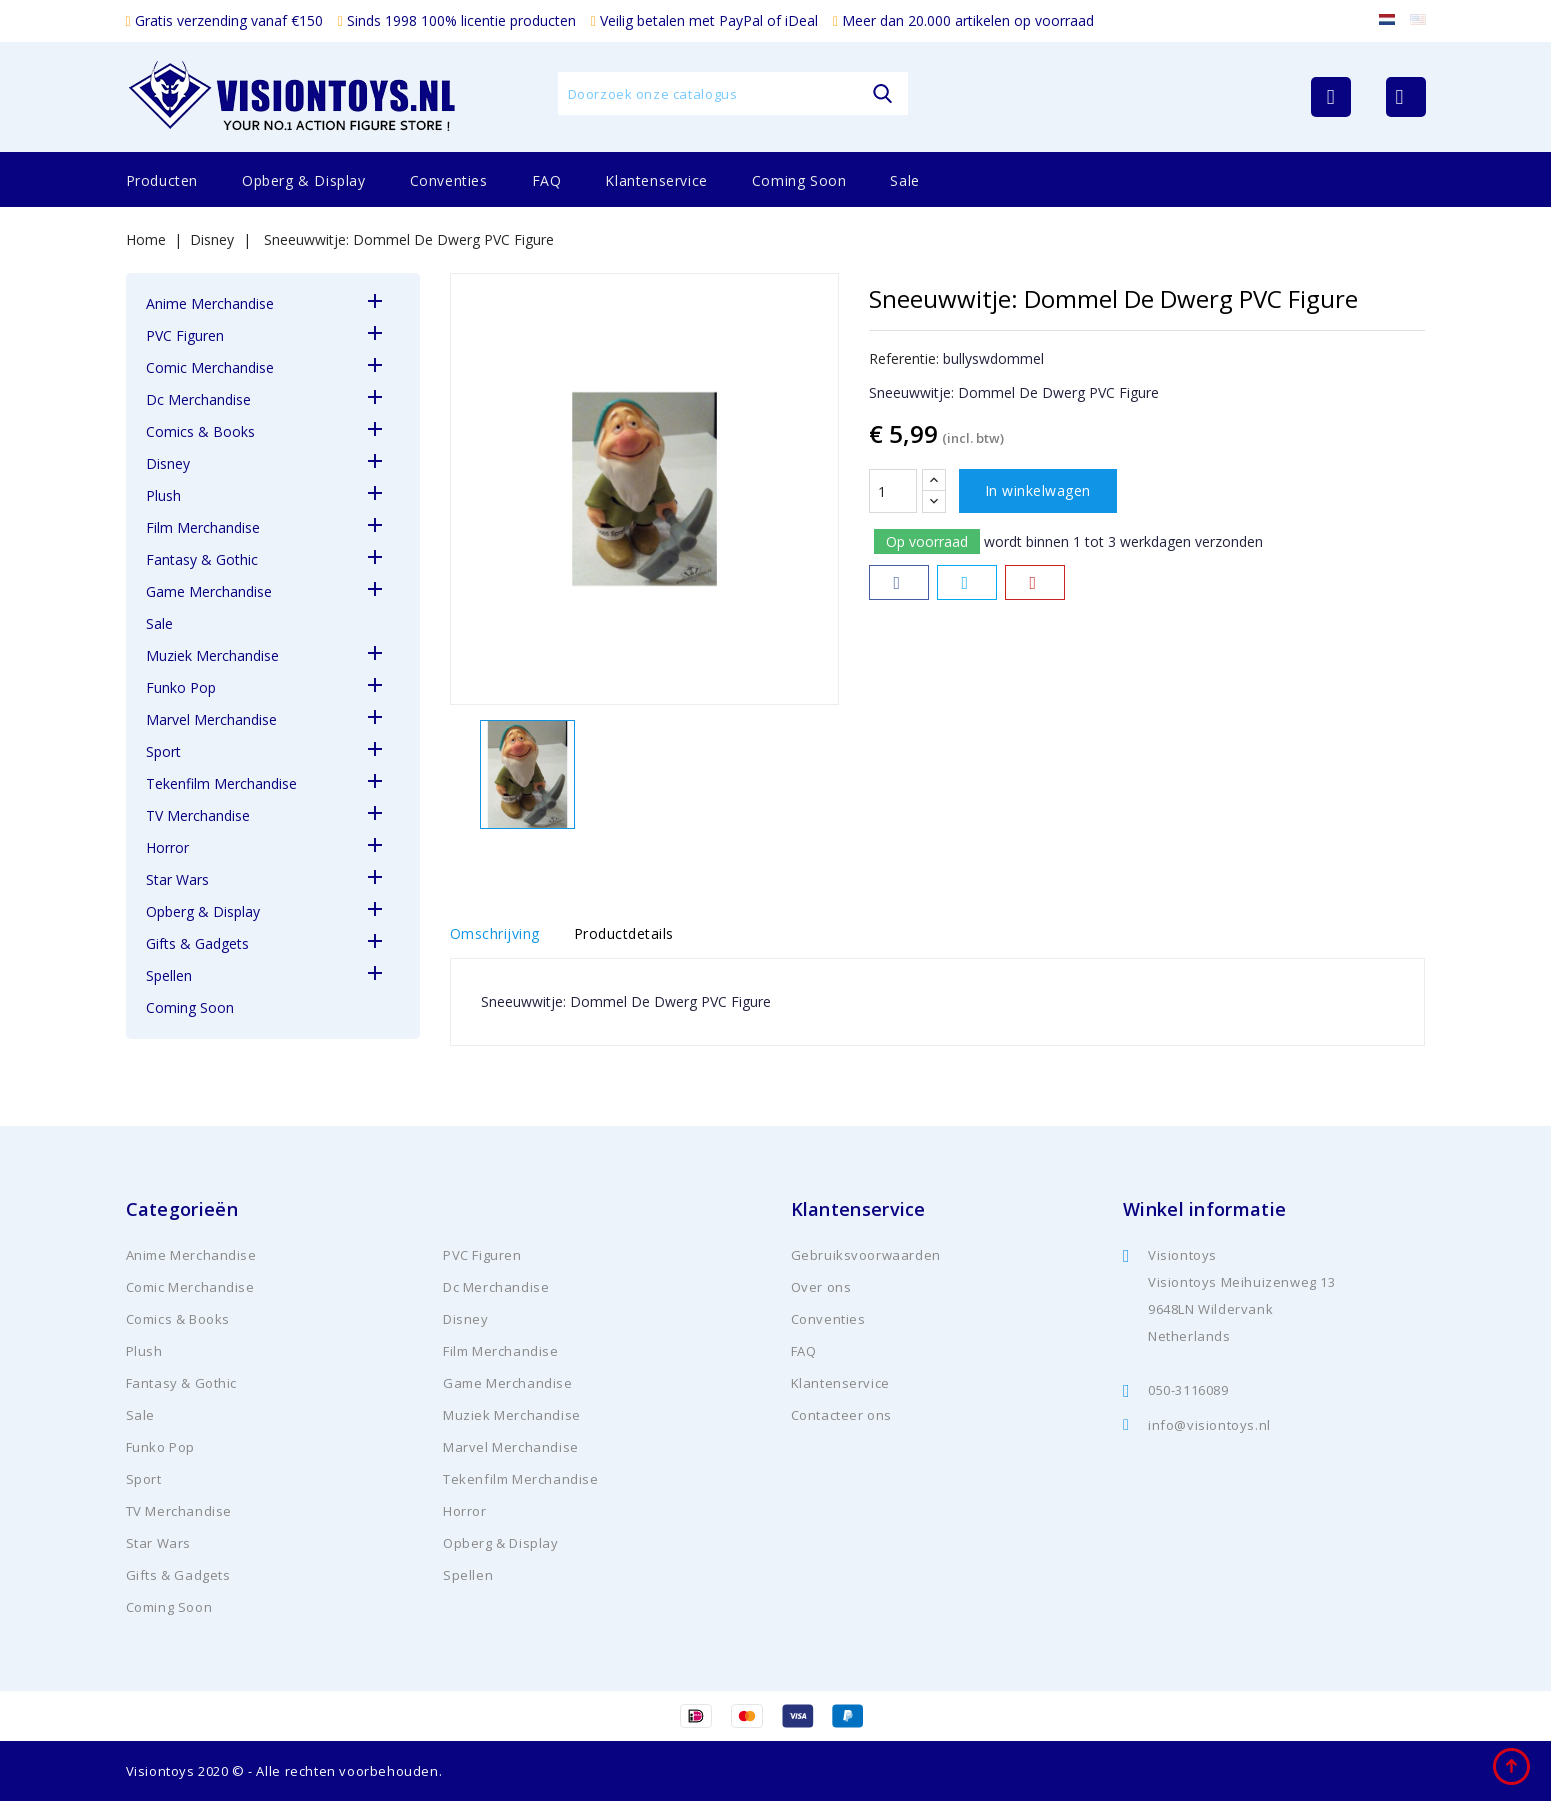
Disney (168, 463)
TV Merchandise (198, 815)
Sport (163, 751)
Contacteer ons (841, 1420)
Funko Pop (181, 687)
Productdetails (640, 936)
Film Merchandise (203, 527)
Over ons (821, 1292)
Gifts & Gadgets (197, 943)
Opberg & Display (304, 180)
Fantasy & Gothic (202, 559)
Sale (904, 180)
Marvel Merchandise (211, 719)
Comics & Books (200, 431)
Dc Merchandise (198, 399)
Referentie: (904, 358)
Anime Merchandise (210, 303)
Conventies (449, 180)
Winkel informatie (1204, 1214)
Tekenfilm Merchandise (221, 783)
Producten (162, 180)
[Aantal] (893, 491)
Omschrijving (495, 936)
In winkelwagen (1038, 490)
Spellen (169, 975)
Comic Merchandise (210, 367)
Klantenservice (656, 180)
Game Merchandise (209, 591)
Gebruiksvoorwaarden (866, 1260)
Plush (163, 495)
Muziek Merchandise (212, 655)
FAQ (547, 180)
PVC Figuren (185, 335)
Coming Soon (799, 180)
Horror (167, 847)
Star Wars (177, 879)
